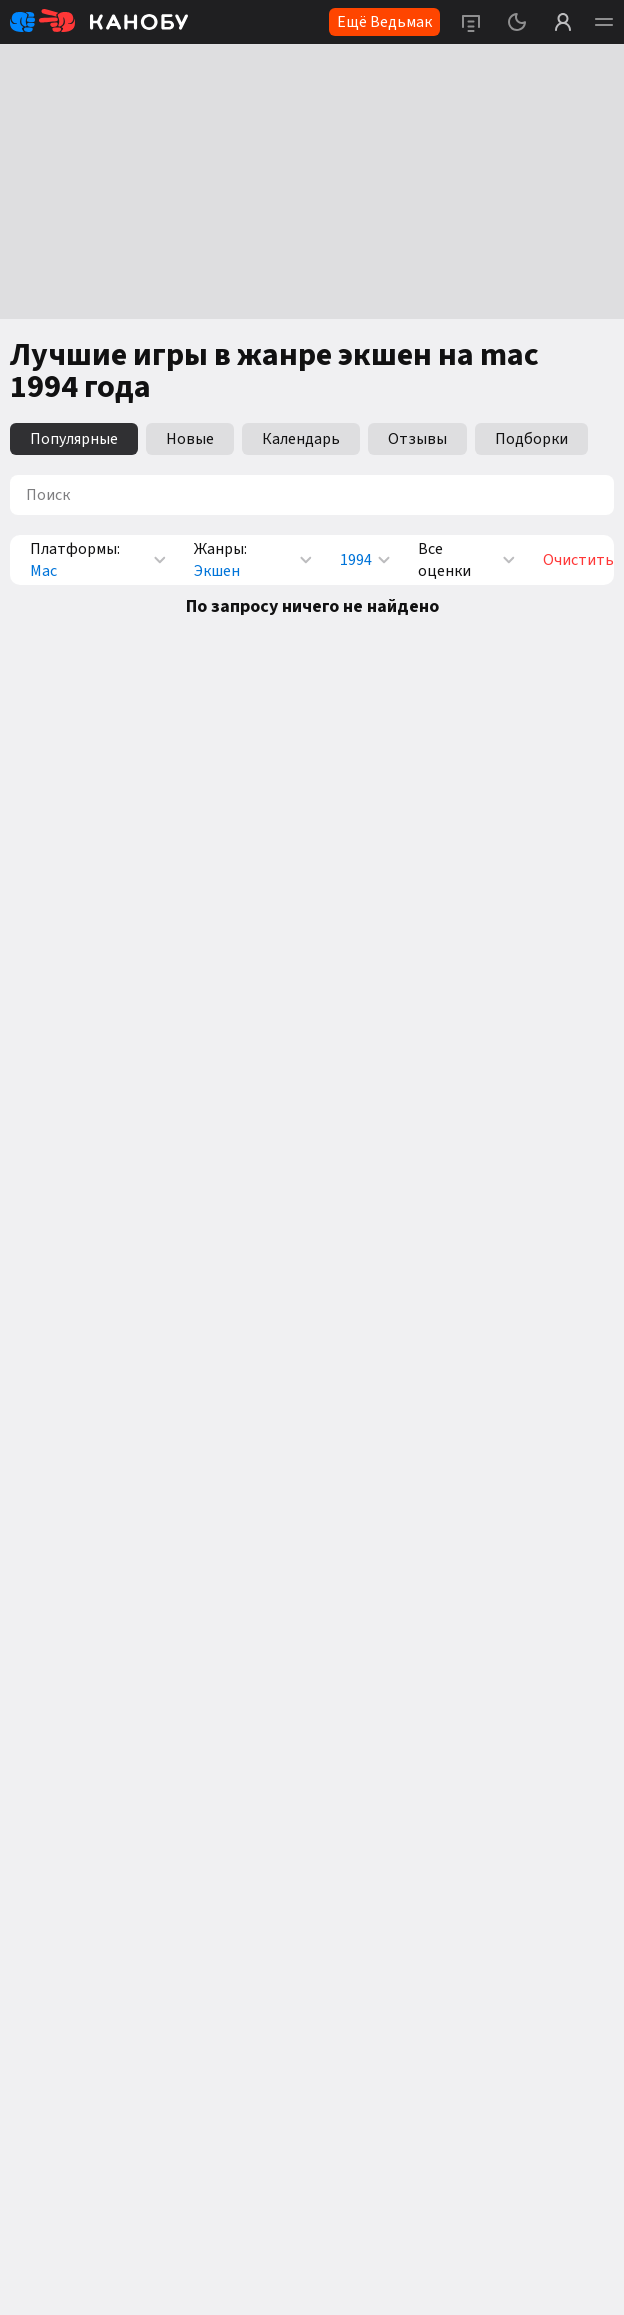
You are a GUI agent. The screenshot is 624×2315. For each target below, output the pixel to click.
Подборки (531, 439)
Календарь (301, 439)
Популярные (74, 439)
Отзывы (417, 439)
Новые (190, 439)
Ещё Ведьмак (384, 22)
